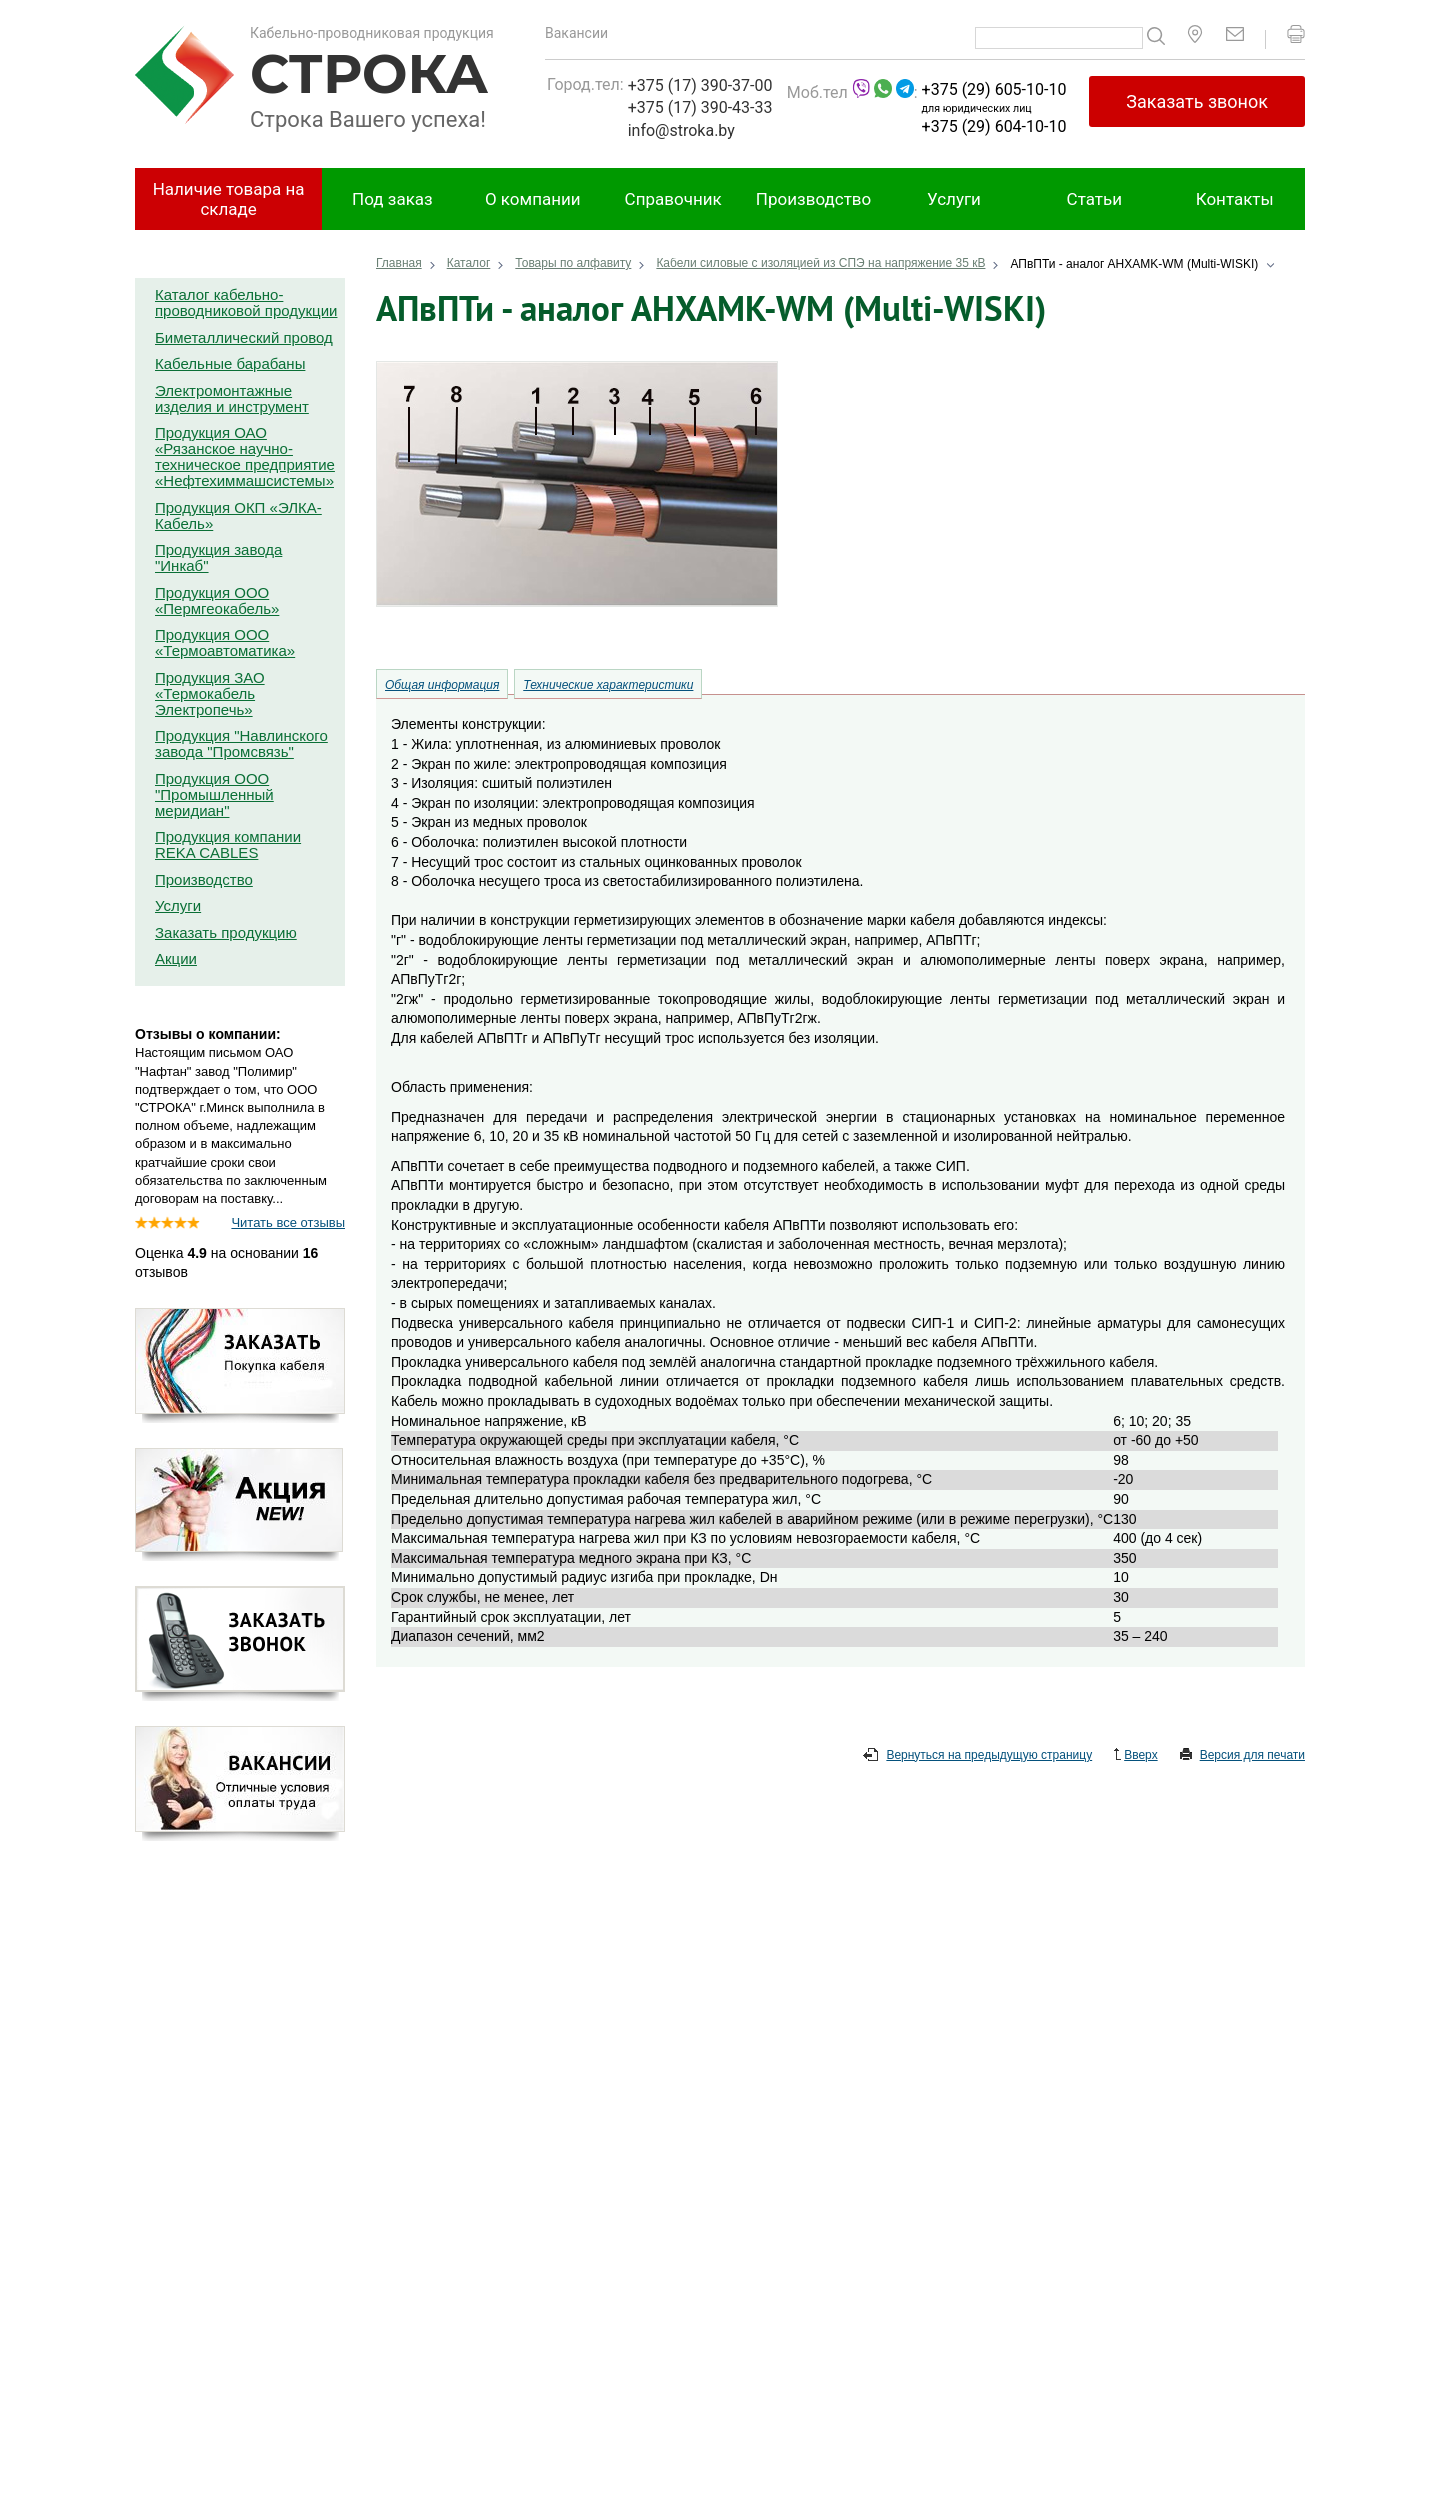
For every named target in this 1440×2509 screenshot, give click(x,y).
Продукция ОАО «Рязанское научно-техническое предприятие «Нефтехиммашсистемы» (245, 456)
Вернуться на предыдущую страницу (977, 1756)
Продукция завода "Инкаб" (218, 557)
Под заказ (392, 199)
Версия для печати (1242, 1756)
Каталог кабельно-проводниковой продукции (246, 302)
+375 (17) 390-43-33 (700, 107)
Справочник (673, 199)
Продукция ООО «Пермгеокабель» (217, 600)
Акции (176, 958)
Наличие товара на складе (229, 199)
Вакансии (576, 33)
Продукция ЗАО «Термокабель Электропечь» (210, 693)
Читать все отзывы (288, 1222)
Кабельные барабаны (230, 363)
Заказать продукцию (226, 932)
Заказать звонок (1197, 101)
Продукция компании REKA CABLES (228, 844)
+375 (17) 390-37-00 (700, 85)
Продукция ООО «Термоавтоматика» (225, 642)
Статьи (1094, 199)
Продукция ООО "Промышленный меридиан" (214, 794)
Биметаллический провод (244, 337)
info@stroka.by (681, 130)
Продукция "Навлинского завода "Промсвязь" (241, 743)
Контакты (1235, 199)
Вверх (1135, 1756)
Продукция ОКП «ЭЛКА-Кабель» (238, 515)
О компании (533, 199)
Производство (813, 199)
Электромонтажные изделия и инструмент (232, 398)
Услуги (954, 199)
